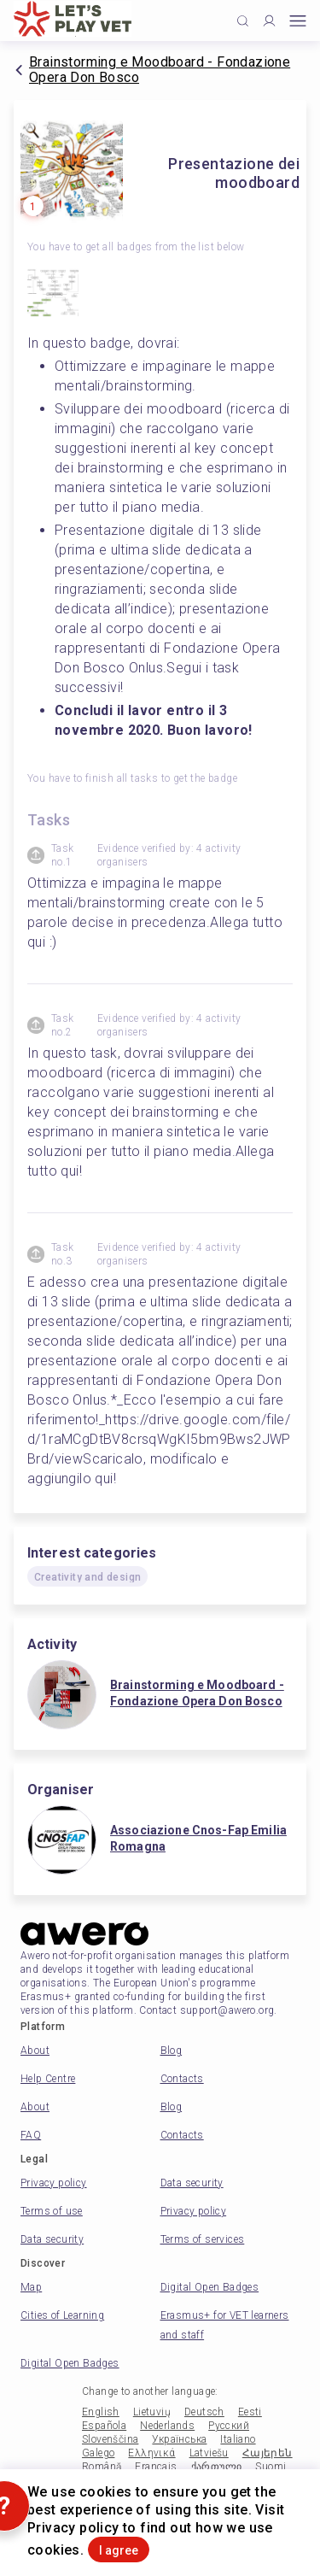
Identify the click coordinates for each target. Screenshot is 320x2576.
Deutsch (204, 2412)
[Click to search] (243, 21)
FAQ (30, 2135)
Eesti (250, 2412)
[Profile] (269, 21)
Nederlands (167, 2426)
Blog (171, 2051)
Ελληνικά (151, 2453)
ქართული (216, 2467)
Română (101, 2467)
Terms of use (51, 2211)
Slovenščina (110, 2439)
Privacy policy (53, 2183)
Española (104, 2426)
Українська (179, 2439)
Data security (192, 2183)
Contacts (182, 2079)
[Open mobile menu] (297, 21)
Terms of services (202, 2239)
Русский (228, 2426)
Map (31, 2287)
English (100, 2412)
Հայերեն (267, 2453)
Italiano (237, 2439)
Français (156, 2467)
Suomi (270, 2467)
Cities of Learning (62, 2315)
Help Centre (47, 2079)
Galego (98, 2453)
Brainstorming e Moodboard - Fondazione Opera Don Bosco (159, 70)
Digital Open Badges (209, 2287)
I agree (118, 2550)
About (34, 2051)
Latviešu (209, 2453)
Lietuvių (152, 2412)
